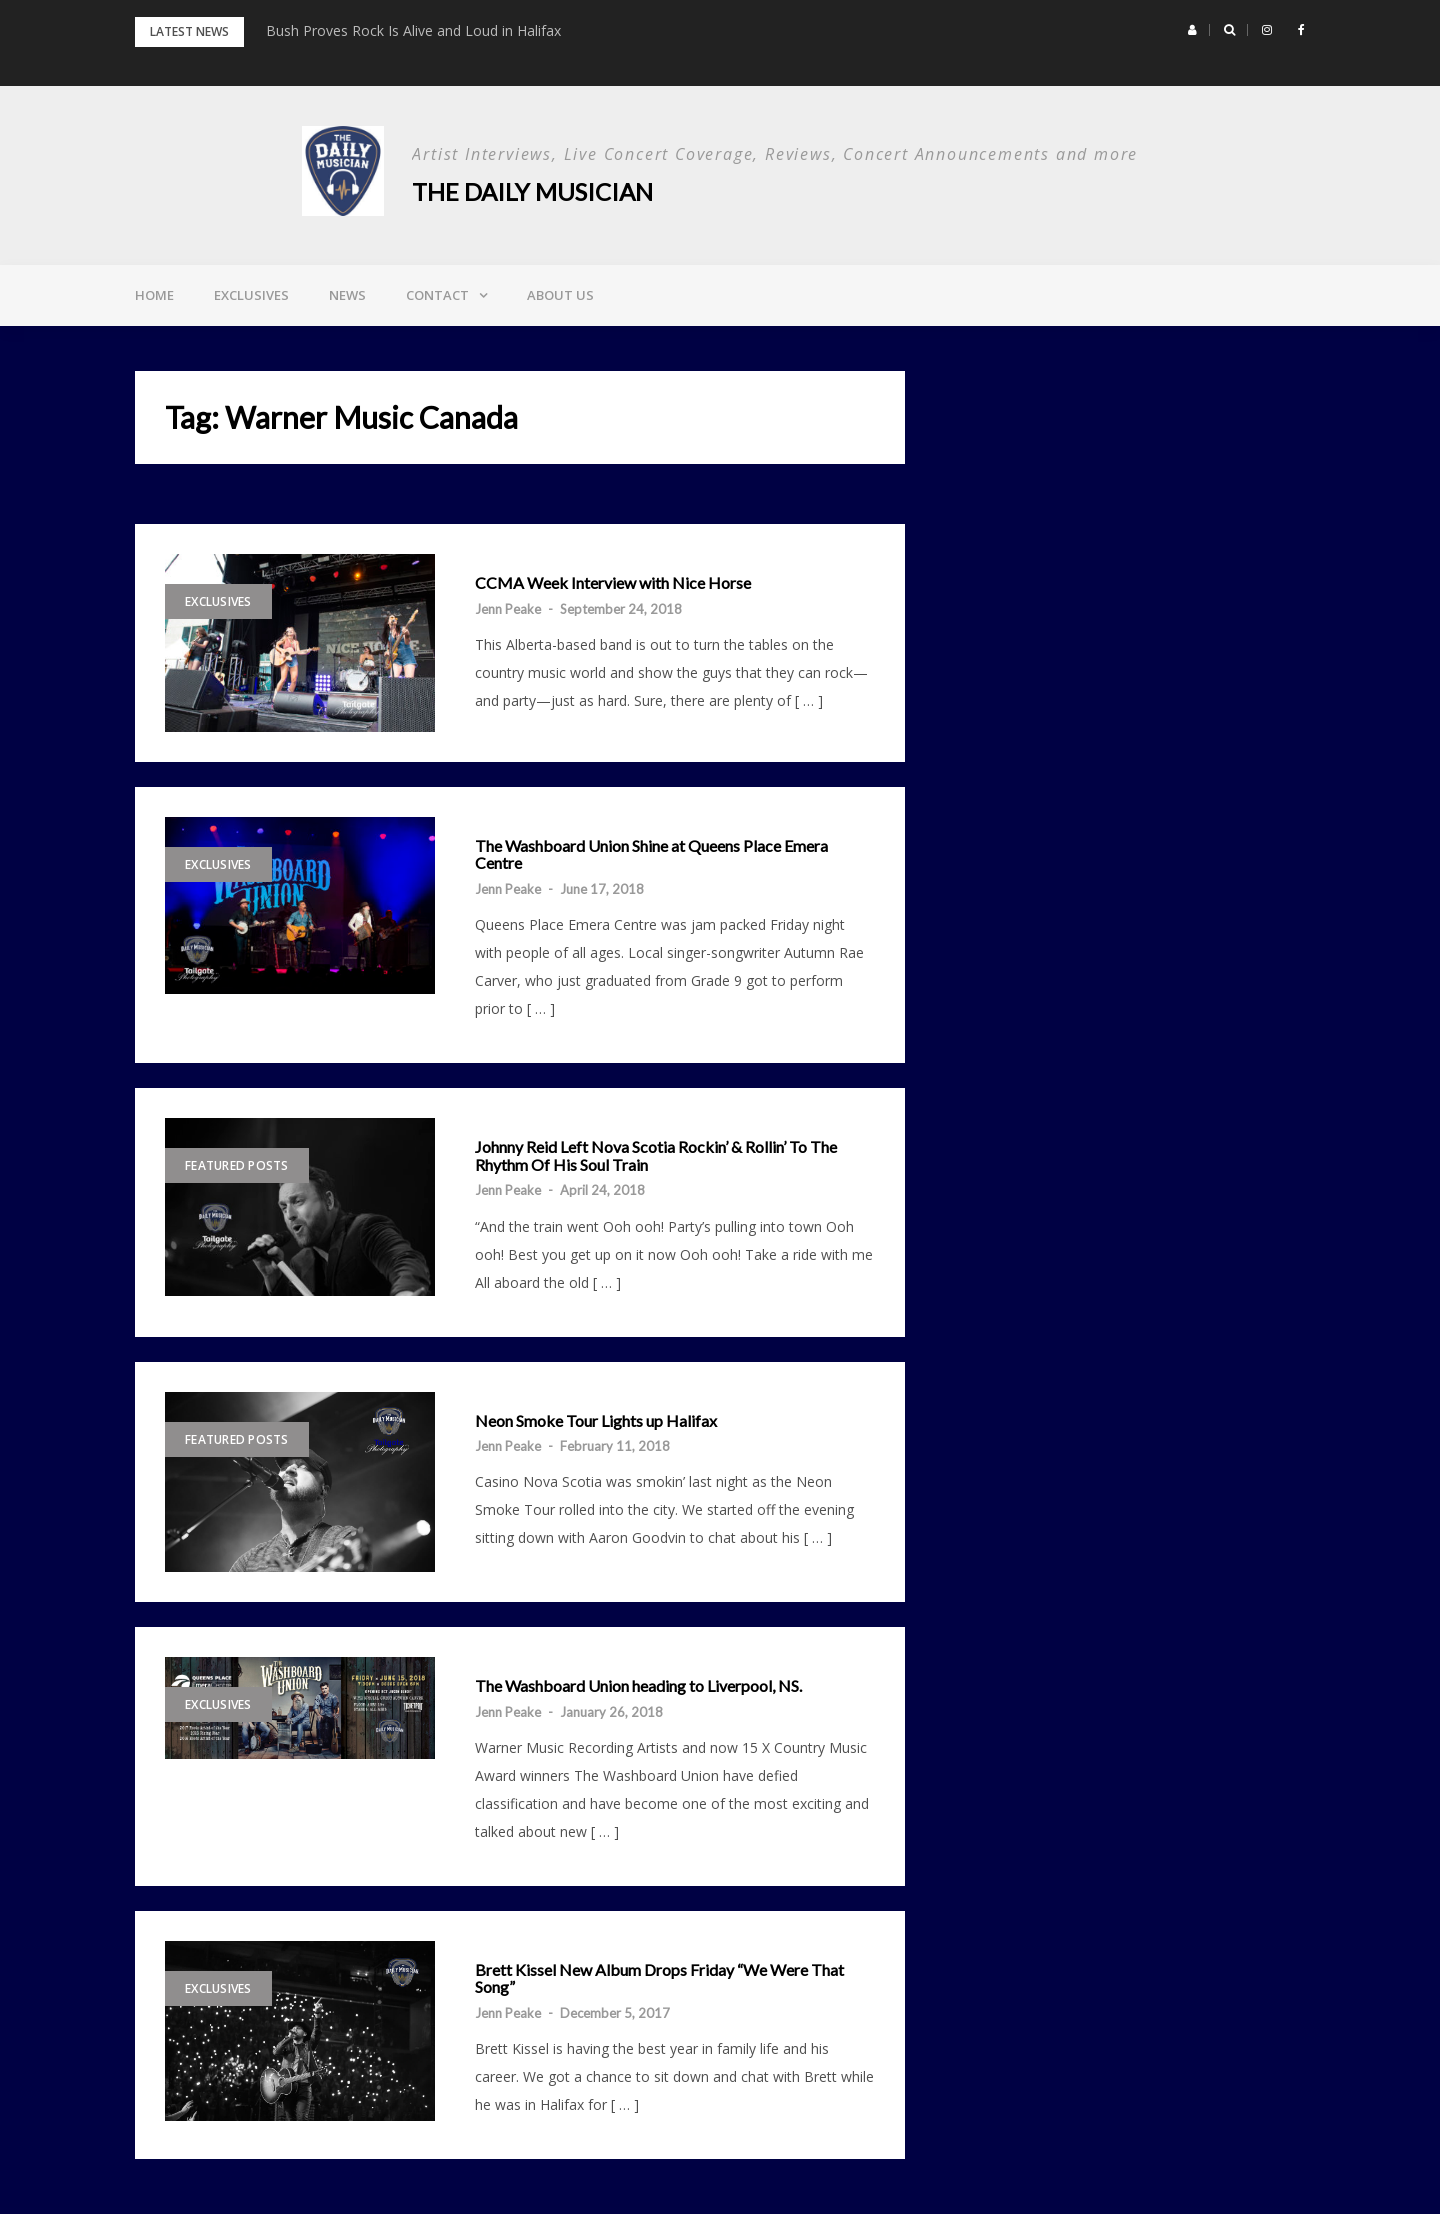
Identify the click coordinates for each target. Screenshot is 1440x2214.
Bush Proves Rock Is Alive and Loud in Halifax (413, 30)
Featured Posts (237, 1165)
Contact (437, 295)
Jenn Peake (508, 609)
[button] (1192, 30)
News (347, 295)
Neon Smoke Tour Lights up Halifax (596, 1421)
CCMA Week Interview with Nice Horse (613, 583)
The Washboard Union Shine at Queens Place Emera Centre (651, 854)
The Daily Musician (532, 191)
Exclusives (251, 295)
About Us (560, 295)
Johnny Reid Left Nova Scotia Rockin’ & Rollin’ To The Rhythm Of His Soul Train (656, 1155)
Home (154, 295)
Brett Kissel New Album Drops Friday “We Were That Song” (659, 1978)
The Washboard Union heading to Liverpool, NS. (638, 1686)
